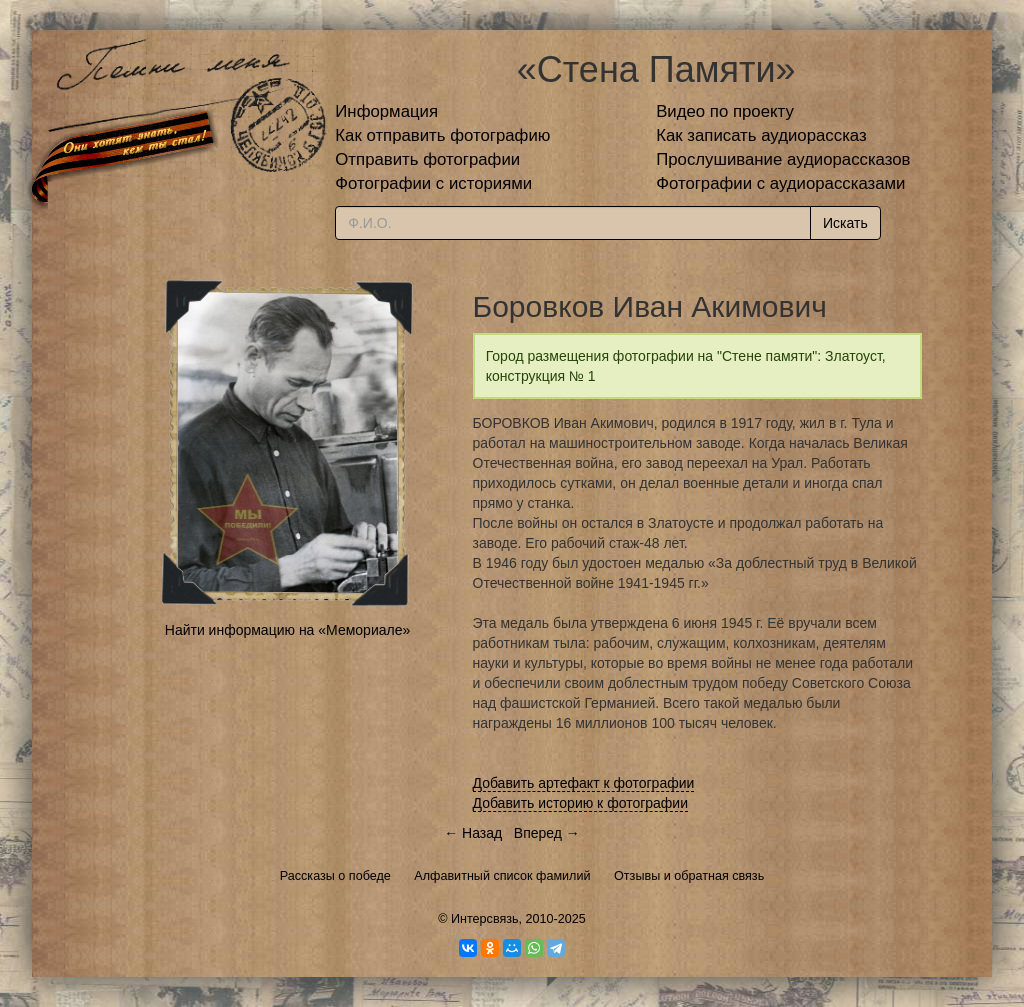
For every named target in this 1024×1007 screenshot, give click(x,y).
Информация (386, 111)
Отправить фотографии (427, 159)
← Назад (473, 833)
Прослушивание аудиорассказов (783, 159)
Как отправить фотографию (442, 135)
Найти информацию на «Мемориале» (287, 630)
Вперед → (547, 833)
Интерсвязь (485, 919)
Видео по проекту (725, 111)
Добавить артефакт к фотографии (584, 783)
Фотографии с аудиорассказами (780, 183)
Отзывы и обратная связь (689, 876)
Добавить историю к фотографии (581, 803)
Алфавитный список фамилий (502, 876)
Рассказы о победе (335, 876)
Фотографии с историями (433, 183)
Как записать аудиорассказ (761, 135)
